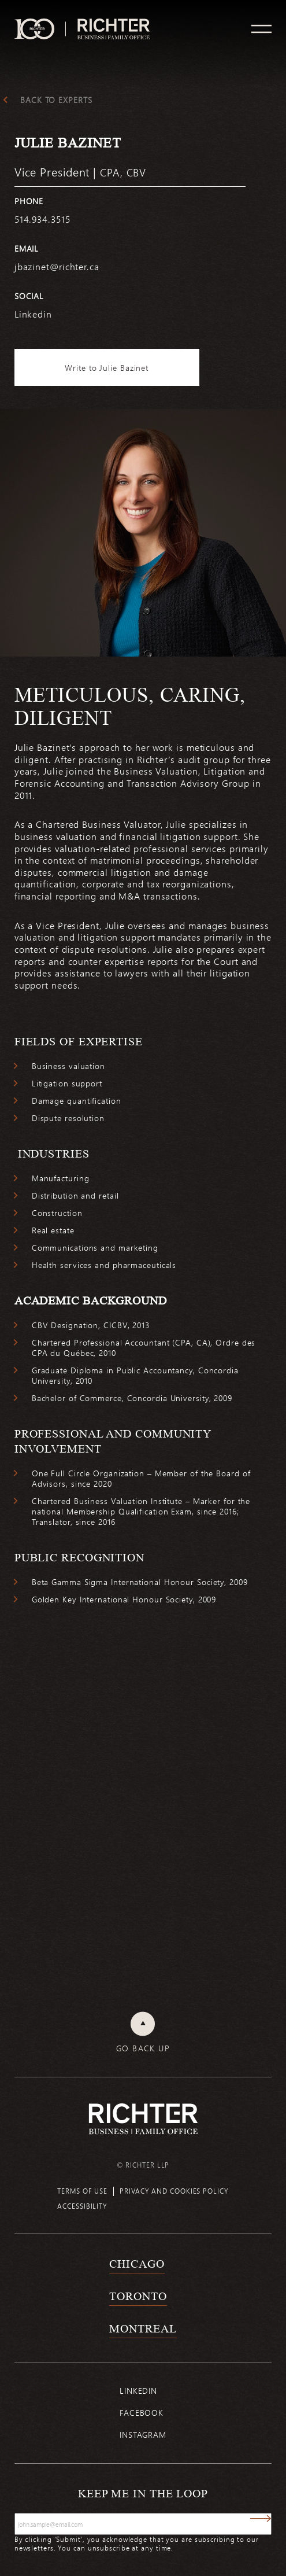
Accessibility (82, 2205)
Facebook (142, 2412)
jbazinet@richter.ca (56, 266)
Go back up (143, 2048)
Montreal (142, 2328)
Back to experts (56, 100)
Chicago (136, 2263)
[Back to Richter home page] (143, 2119)
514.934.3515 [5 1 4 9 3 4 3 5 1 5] (42, 219)
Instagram (143, 2434)
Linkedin (138, 2390)
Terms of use (82, 2190)
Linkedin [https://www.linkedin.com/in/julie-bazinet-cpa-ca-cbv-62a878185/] (33, 314)
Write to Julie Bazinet (106, 367)
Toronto (137, 2296)
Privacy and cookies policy (174, 2190)
